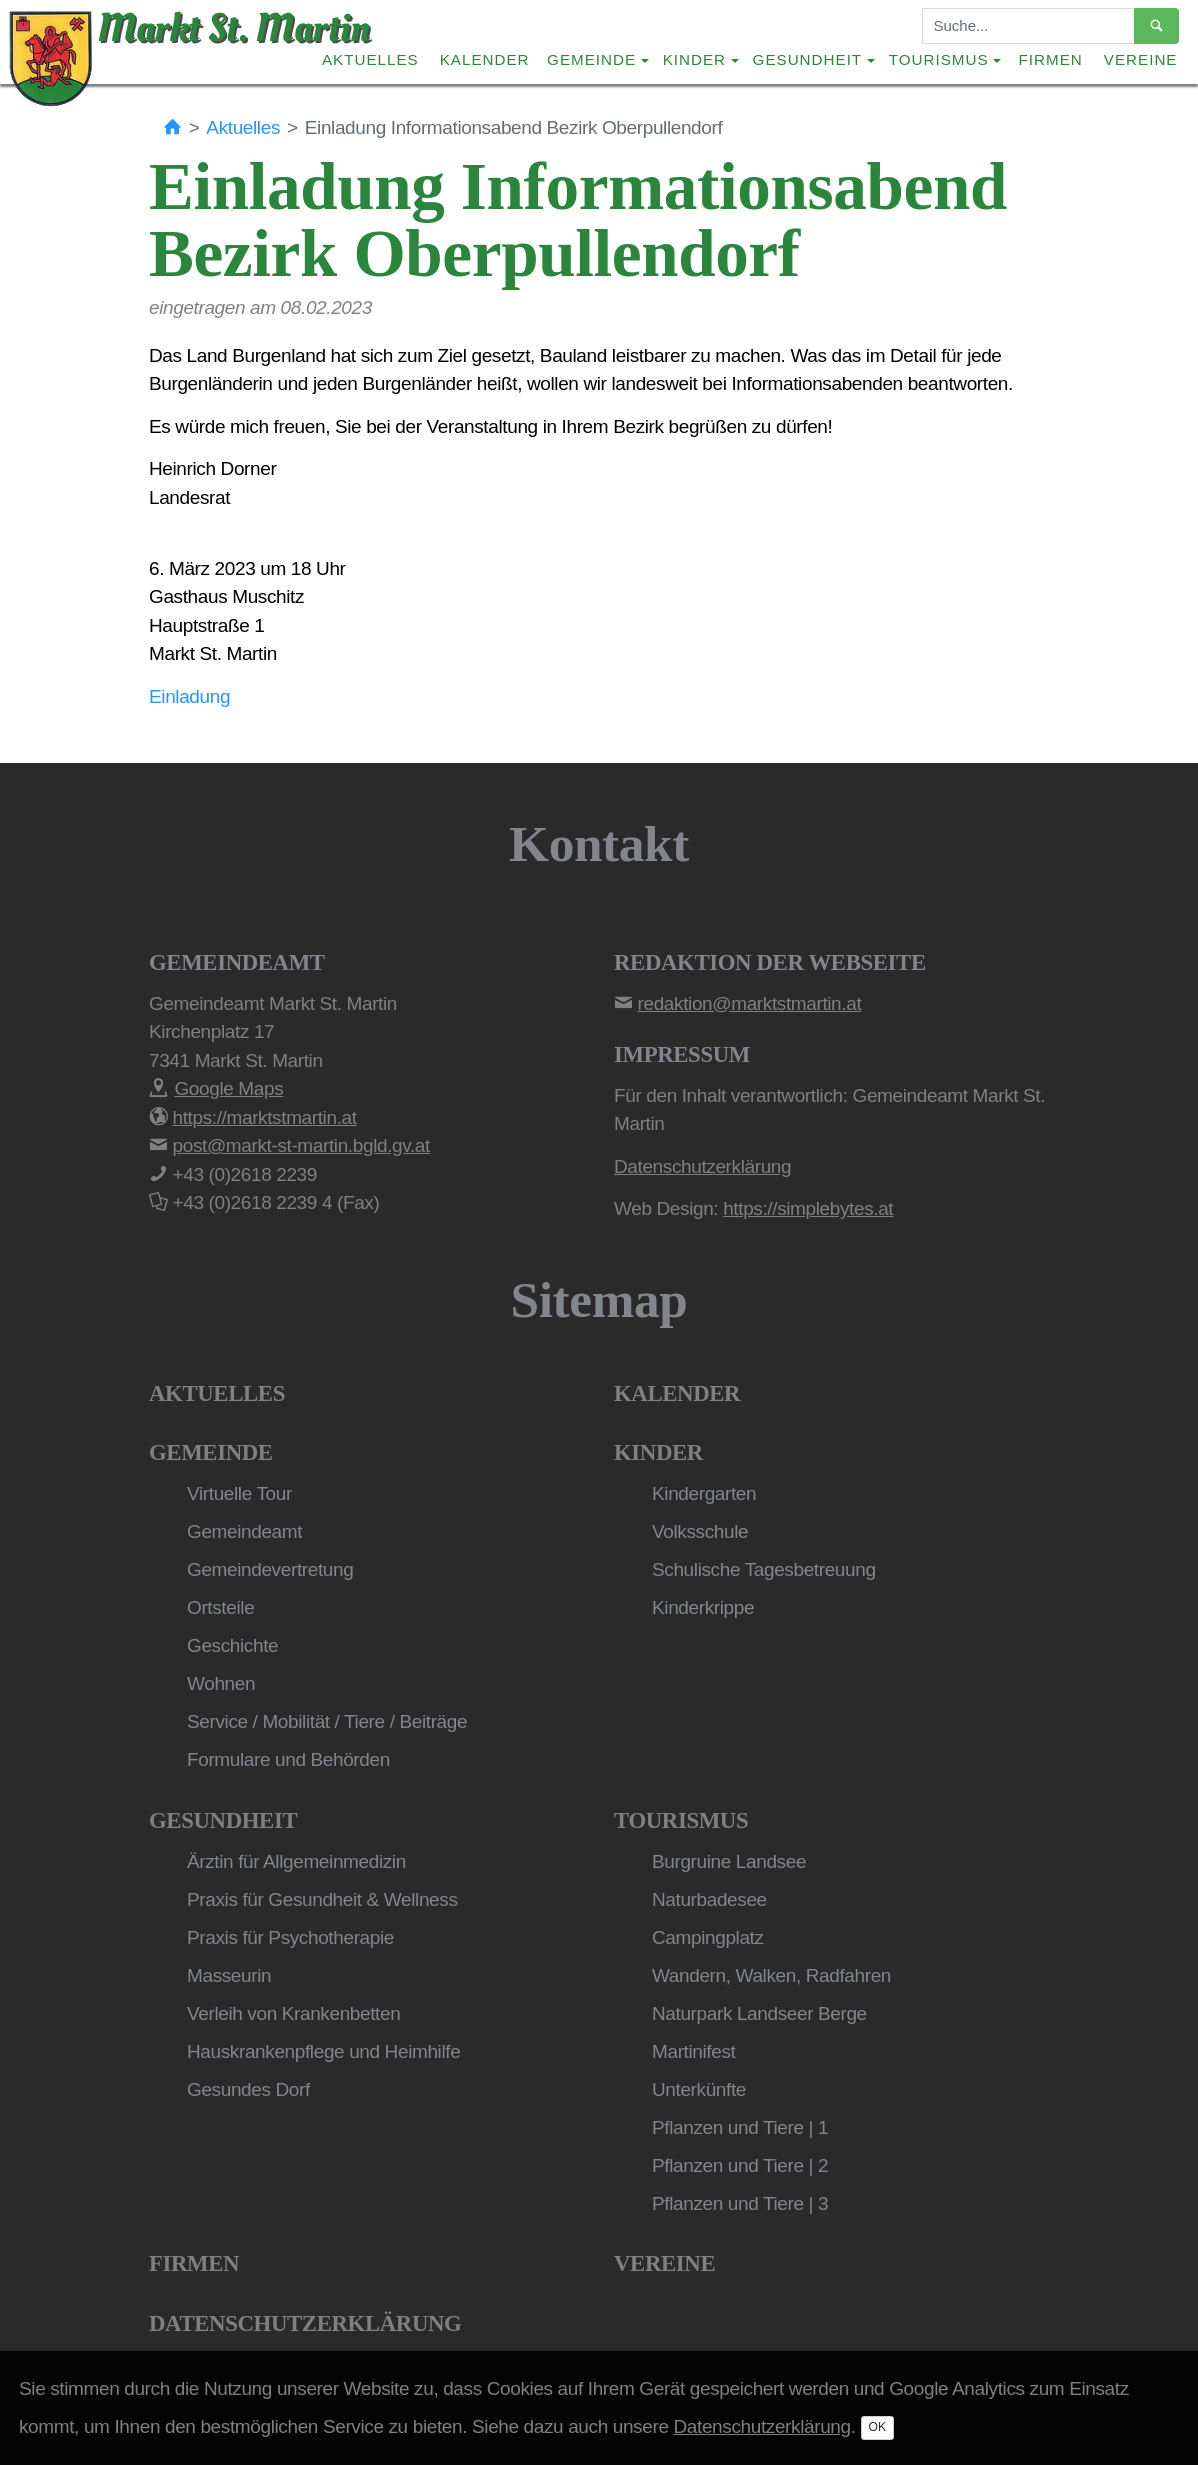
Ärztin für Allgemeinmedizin (296, 1861)
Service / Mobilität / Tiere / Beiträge (327, 1721)
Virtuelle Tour (239, 1493)
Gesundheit (223, 1820)
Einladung (189, 696)
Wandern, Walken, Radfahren (771, 1975)
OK (878, 2427)
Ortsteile (220, 1607)
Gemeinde (211, 1452)
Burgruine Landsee (729, 1861)
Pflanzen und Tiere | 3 (740, 2203)
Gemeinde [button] (591, 59)
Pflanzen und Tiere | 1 (740, 2127)
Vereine (1141, 59)
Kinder (658, 1452)
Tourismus (681, 1820)
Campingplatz (708, 1937)
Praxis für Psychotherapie (290, 1937)
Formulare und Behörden (288, 1759)
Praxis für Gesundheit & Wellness (322, 1899)
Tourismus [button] (939, 59)
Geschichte (232, 1645)
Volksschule (700, 1531)
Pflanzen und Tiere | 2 (740, 2165)
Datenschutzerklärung (305, 2323)
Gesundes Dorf (248, 2089)
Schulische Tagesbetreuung (764, 1569)
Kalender (485, 59)
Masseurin (229, 1975)
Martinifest (693, 2051)
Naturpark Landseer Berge (759, 2013)
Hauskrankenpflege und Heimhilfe (323, 2051)
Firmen (1051, 59)
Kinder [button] (694, 59)
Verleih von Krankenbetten (293, 2013)
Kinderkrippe (703, 1607)
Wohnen (221, 1683)
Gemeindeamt (244, 1531)
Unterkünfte (699, 2089)
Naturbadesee (709, 1899)
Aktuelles (370, 59)
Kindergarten (704, 1493)
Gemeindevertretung (270, 1569)
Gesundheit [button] (808, 59)
